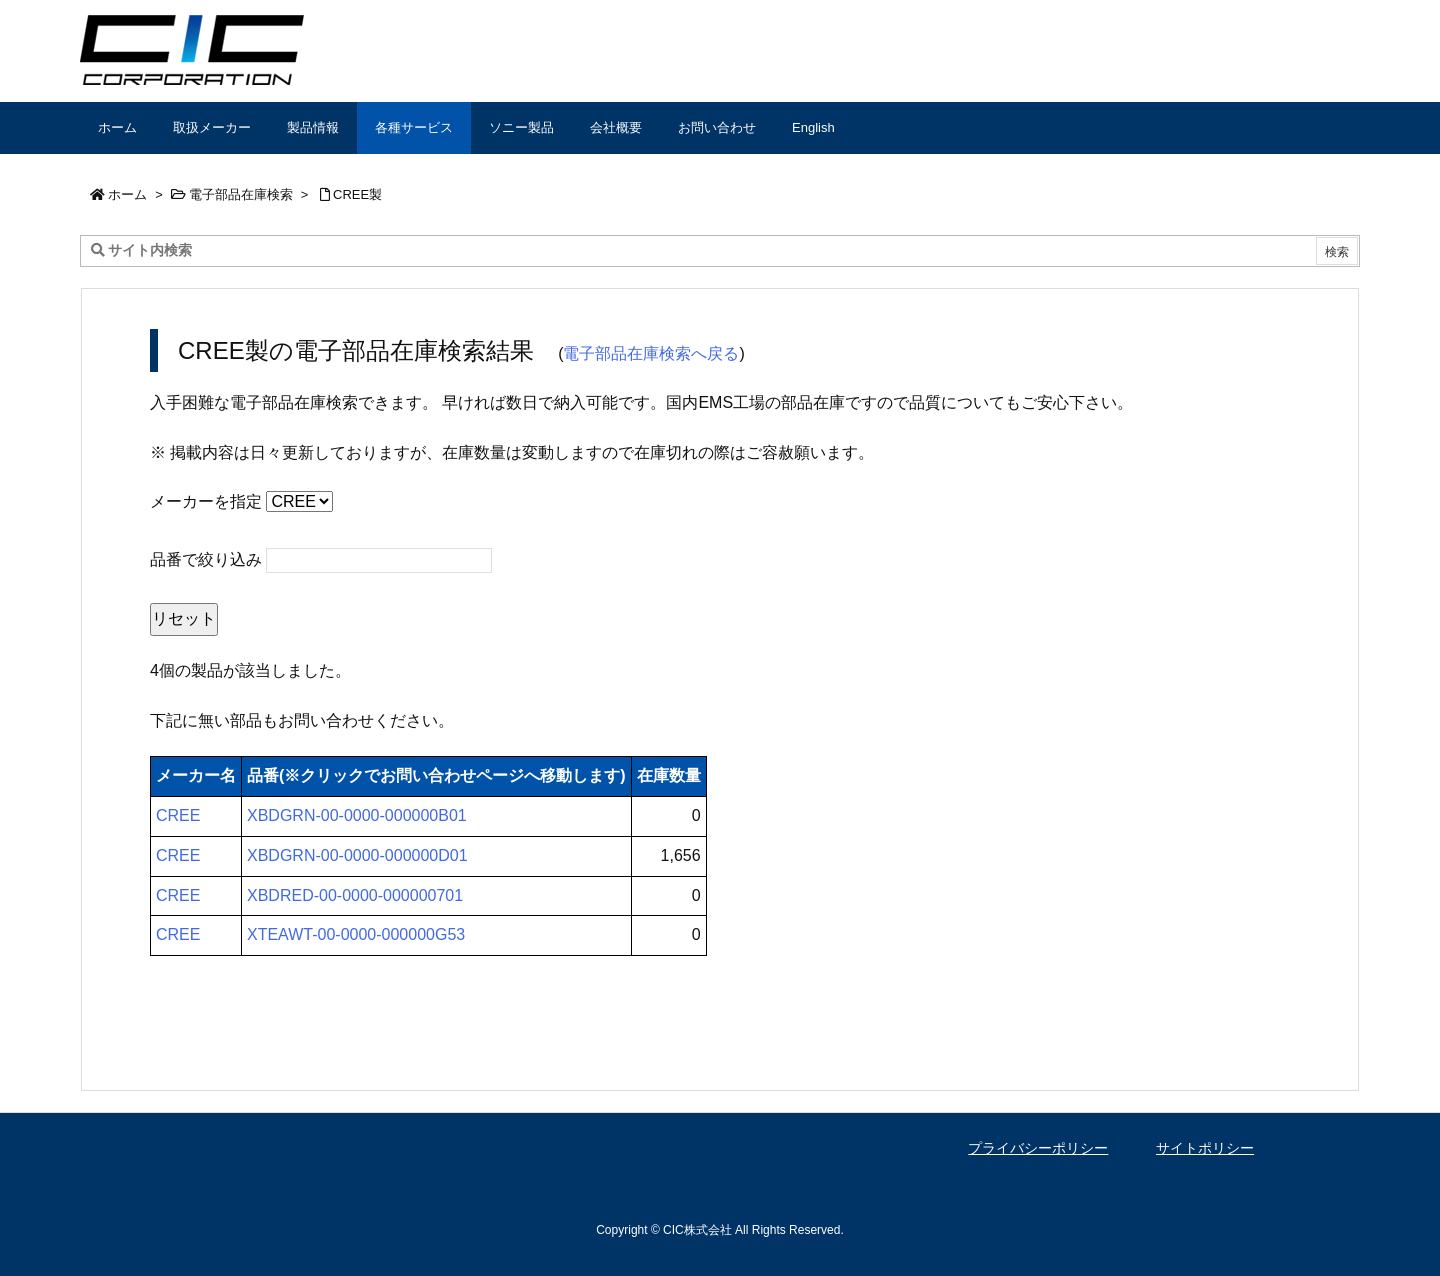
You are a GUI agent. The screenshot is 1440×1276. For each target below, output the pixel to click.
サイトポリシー (1205, 1148)
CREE (178, 815)
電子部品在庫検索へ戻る (651, 353)
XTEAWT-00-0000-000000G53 (356, 934)
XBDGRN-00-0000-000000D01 (357, 855)
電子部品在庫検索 (241, 194)
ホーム (127, 194)
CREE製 (357, 194)
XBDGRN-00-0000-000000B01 (357, 815)
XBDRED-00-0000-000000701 (355, 895)
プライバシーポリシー (1038, 1148)
